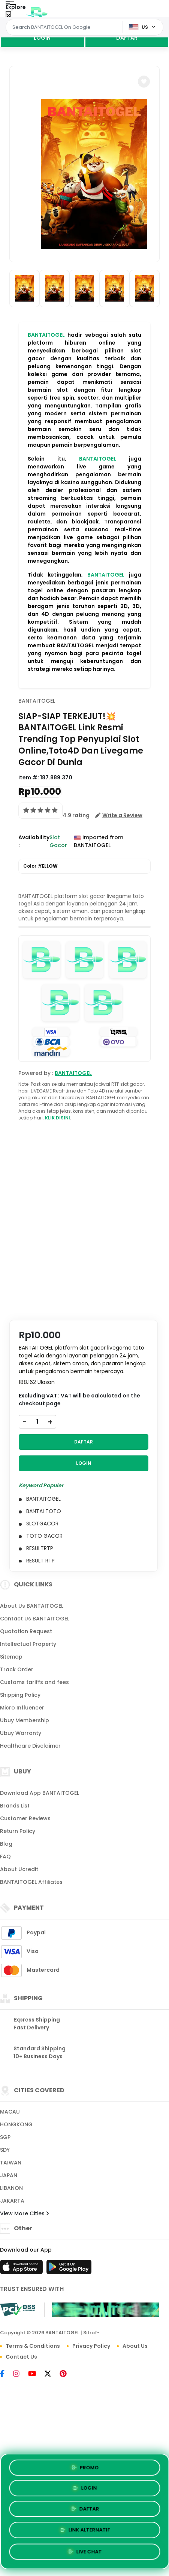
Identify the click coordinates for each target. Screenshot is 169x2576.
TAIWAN (10, 2162)
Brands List (15, 1805)
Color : (40, 866)
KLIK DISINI (57, 1118)
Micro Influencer (22, 1707)
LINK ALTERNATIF (84, 2529)
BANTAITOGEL (46, 335)
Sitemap (11, 1656)
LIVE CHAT (84, 2551)
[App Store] (22, 2269)
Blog (6, 1844)
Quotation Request (26, 1631)
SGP (5, 2137)
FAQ (5, 1856)
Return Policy (17, 1831)
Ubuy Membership (24, 1720)
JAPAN (8, 2175)
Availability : (33, 841)
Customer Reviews (25, 1818)
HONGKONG (16, 2124)
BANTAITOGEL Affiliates (31, 1882)
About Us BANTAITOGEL (31, 1606)
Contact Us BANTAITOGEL (34, 1618)
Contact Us (21, 2356)
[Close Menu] (8, 16)
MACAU (10, 2111)
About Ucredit (19, 1869)
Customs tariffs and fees (34, 1682)
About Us (135, 2346)
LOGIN (42, 38)
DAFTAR (127, 38)
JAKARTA (12, 2200)
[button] (144, 82)
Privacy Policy (91, 2346)
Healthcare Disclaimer (30, 1746)
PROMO (84, 2466)
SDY (5, 2150)
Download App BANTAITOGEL (39, 1793)
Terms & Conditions (33, 2346)
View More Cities (24, 2213)
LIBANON (11, 2188)
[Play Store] (68, 2269)
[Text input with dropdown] (65, 27)
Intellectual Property (28, 1644)
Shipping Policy (20, 1695)
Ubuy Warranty (20, 1733)
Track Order (16, 1669)
